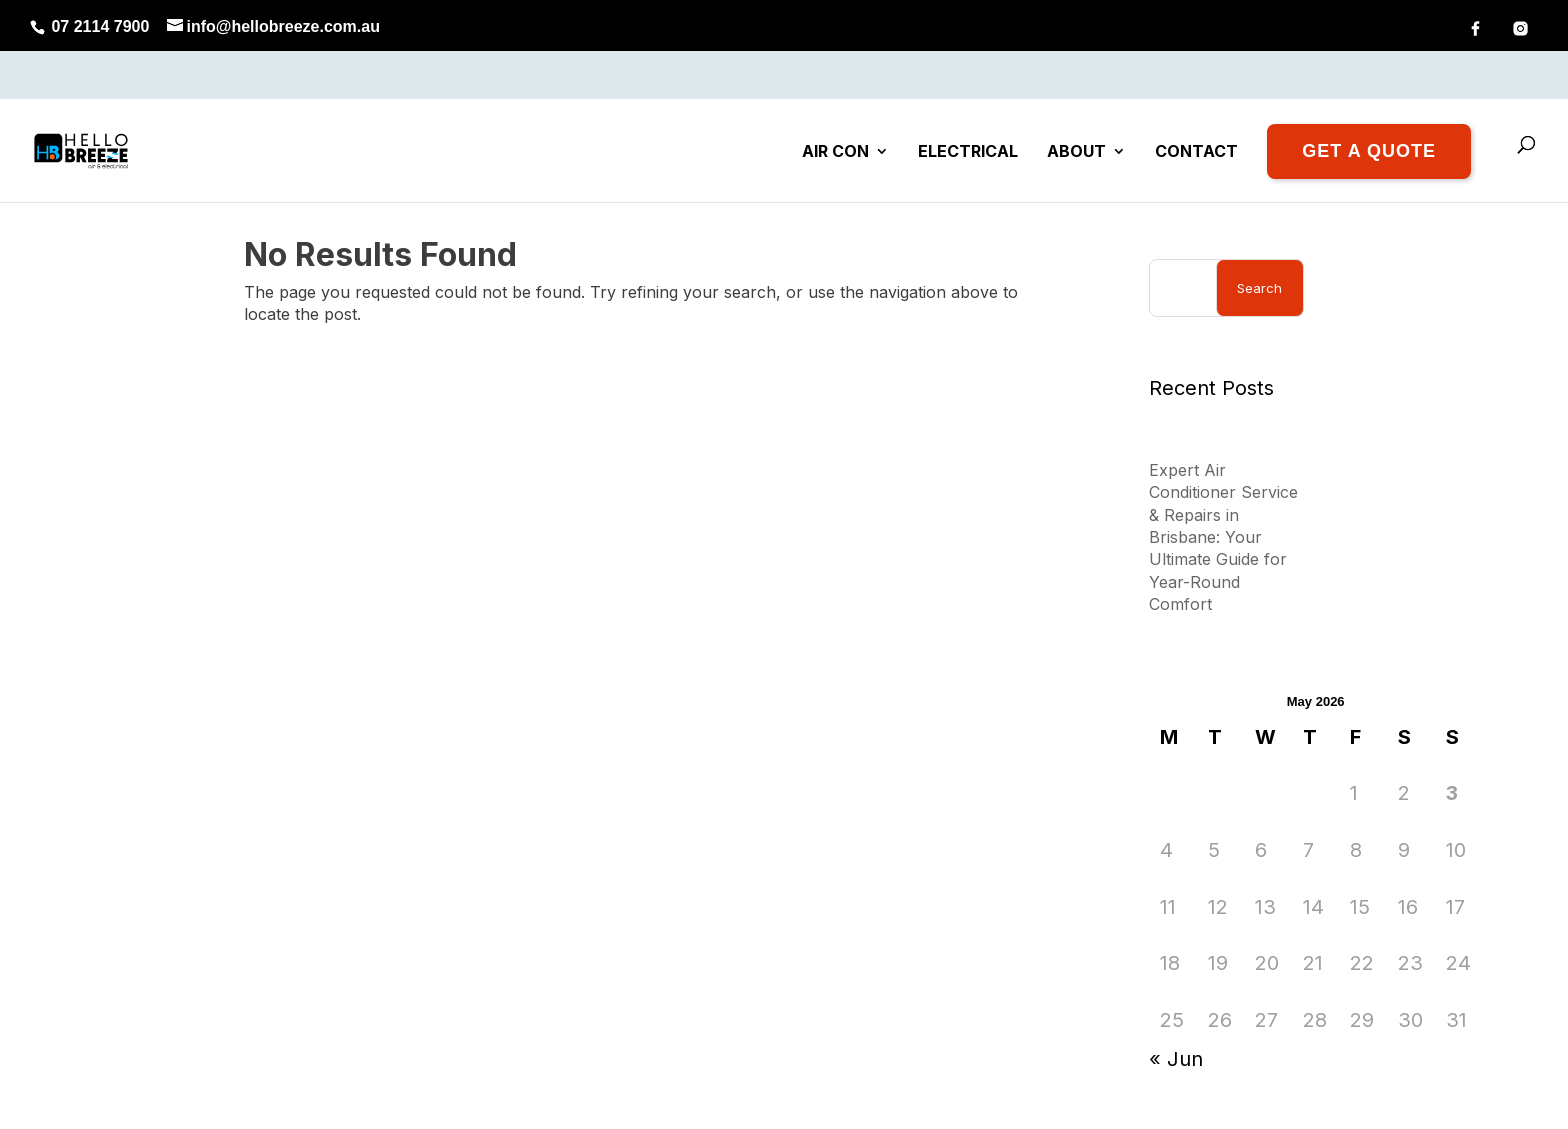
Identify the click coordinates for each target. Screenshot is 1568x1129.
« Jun (1176, 990)
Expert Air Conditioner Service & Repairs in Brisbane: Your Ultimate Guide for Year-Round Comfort (1223, 467)
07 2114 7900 (98, 26)
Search (1259, 218)
